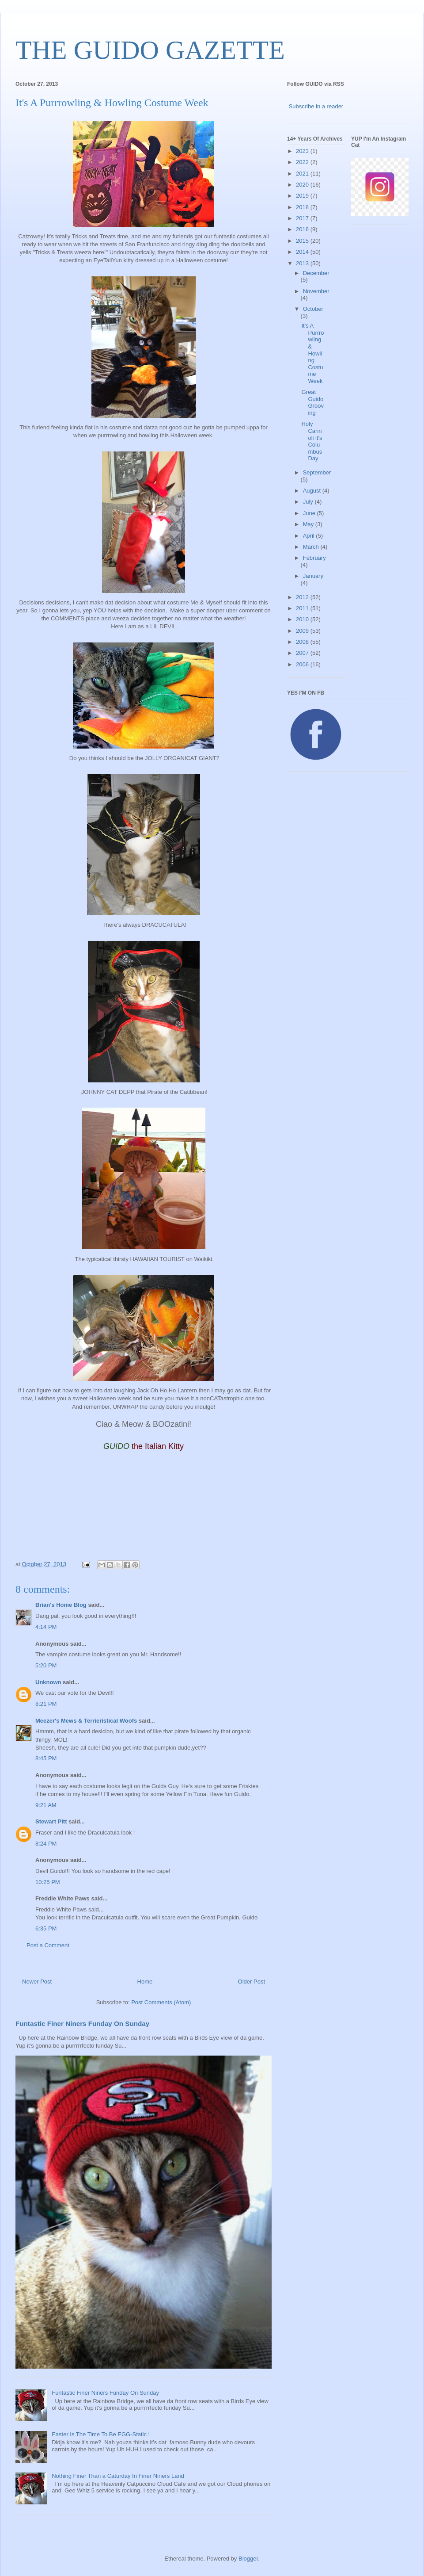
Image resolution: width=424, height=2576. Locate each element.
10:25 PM (47, 1882)
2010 (303, 619)
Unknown (48, 1682)
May (309, 524)
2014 (303, 251)
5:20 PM (46, 1665)
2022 (303, 162)
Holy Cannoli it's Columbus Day (311, 441)
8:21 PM (46, 1704)
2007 (303, 653)
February (314, 557)
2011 (303, 608)
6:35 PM (46, 1928)
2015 (303, 240)
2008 (303, 641)
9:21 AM (46, 1805)
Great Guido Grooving (312, 402)
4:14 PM (46, 1627)
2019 (303, 195)
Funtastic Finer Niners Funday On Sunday (82, 2023)
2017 (303, 218)
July (309, 501)
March (312, 546)
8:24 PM (46, 1843)
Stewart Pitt (51, 1821)
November (316, 291)
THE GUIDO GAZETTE (150, 50)
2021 (303, 173)
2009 (303, 630)
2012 (303, 597)
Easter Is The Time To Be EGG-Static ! (101, 2434)
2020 (303, 184)
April (309, 535)
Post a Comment (47, 1945)
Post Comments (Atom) (161, 2002)
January (313, 576)
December (316, 273)
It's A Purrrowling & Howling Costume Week (312, 353)
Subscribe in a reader (316, 106)
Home (145, 1981)
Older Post (251, 1981)
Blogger (248, 2558)
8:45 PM (46, 1758)
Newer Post (37, 1981)
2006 (303, 664)
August (312, 490)
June (310, 513)
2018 (303, 207)
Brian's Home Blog (61, 1604)
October (313, 309)
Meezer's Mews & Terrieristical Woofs (86, 1720)
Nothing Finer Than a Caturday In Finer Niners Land (118, 2476)
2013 (303, 263)
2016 (303, 229)
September (317, 472)
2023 (303, 151)
